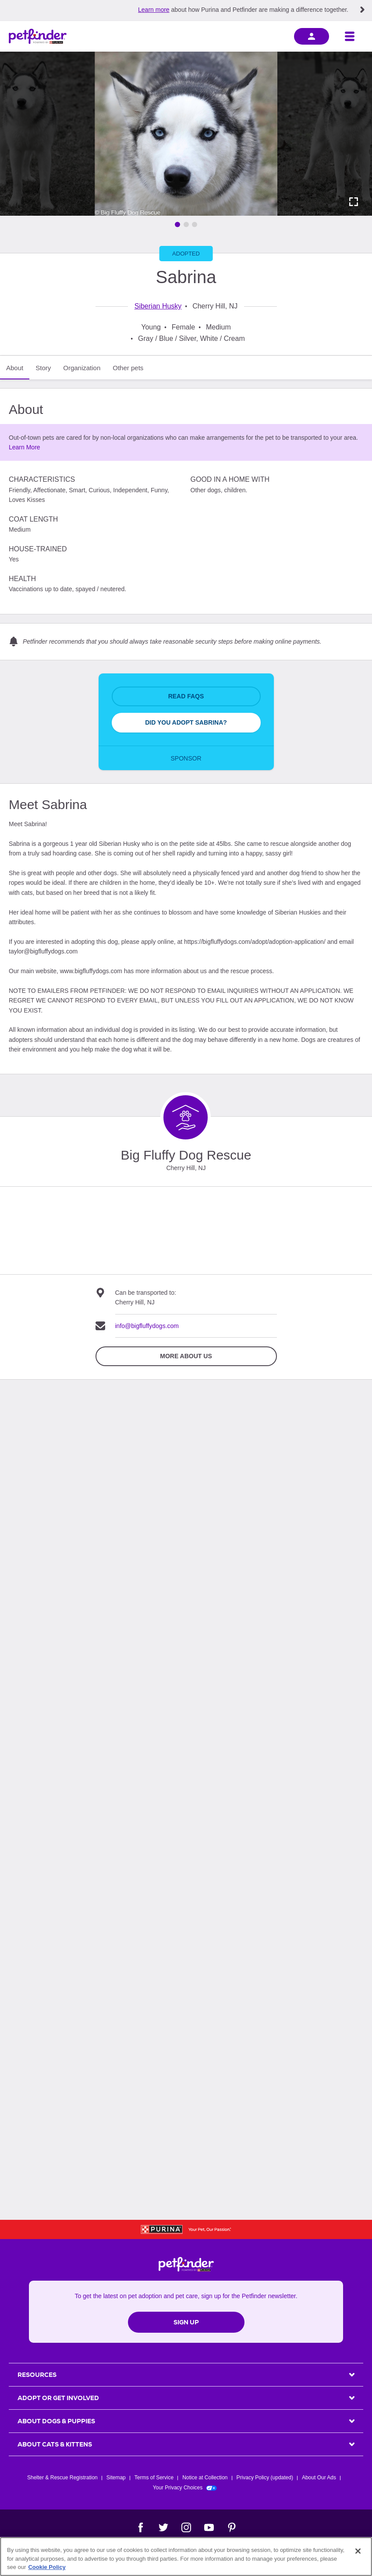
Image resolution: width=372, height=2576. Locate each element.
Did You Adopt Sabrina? (186, 722)
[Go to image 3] (194, 224)
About (14, 368)
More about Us (186, 1356)
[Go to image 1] (177, 224)
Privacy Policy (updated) (265, 2477)
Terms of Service (154, 2477)
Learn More (24, 447)
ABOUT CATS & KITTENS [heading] (55, 2444)
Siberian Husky (158, 306)
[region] (186, 2556)
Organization (81, 368)
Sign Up (186, 2322)
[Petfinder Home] (38, 36)
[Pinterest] (232, 2527)
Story (43, 368)
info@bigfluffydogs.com (147, 1325)
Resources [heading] (37, 2375)
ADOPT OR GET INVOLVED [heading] (58, 2398)
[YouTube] (209, 2527)
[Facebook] (140, 2527)
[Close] (358, 2551)
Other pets (128, 368)
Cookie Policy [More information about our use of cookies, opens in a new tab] (46, 2567)
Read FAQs (186, 696)
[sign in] (311, 36)
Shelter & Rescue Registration (62, 2477)
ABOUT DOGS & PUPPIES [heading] (56, 2421)
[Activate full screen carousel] (353, 201)
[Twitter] (163, 2527)
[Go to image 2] (186, 224)
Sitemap (116, 2477)
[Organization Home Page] (185, 1117)
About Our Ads (319, 2477)
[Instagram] (186, 2527)
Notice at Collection (204, 2477)
